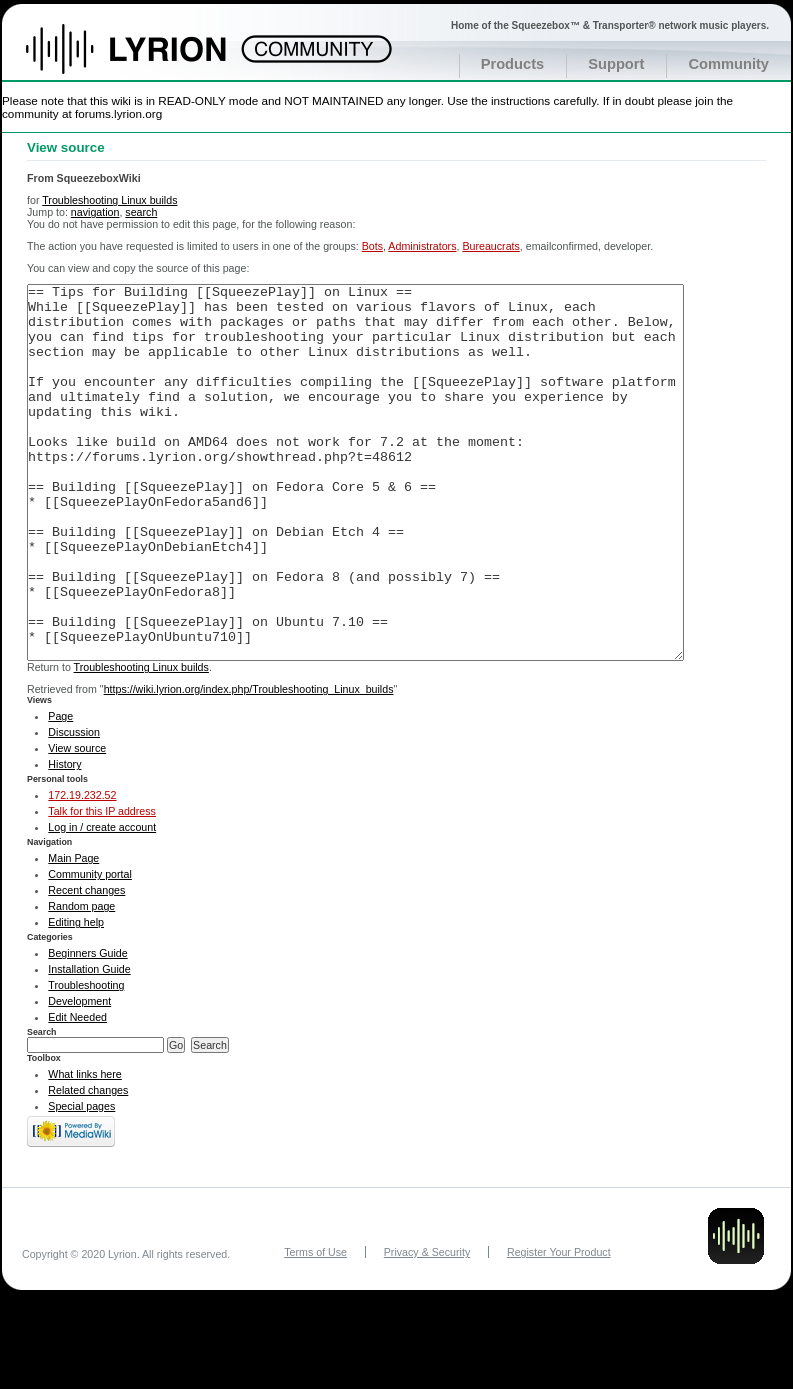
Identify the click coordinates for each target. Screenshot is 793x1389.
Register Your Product (559, 1327)
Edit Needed (77, 1092)
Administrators (422, 246)
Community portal (90, 949)
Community (728, 64)
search (141, 212)
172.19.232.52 (82, 870)
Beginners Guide (87, 1028)
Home (147, 59)
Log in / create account (102, 902)
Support (616, 64)
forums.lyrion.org (118, 113)
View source (77, 823)
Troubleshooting (86, 1060)
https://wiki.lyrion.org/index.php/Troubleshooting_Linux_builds (249, 764)
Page (60, 791)
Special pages (81, 1181)
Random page (81, 981)
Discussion (74, 807)
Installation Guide (89, 1044)
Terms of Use (315, 1327)
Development (79, 1076)
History (64, 839)
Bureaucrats (490, 246)
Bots (372, 246)
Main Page (73, 933)
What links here (84, 1149)
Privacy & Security (427, 1327)
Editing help (76, 997)
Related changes (88, 1165)
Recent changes (86, 965)
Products (513, 64)
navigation (95, 212)
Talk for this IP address (102, 886)
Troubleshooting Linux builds (109, 200)
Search (42, 1107)
